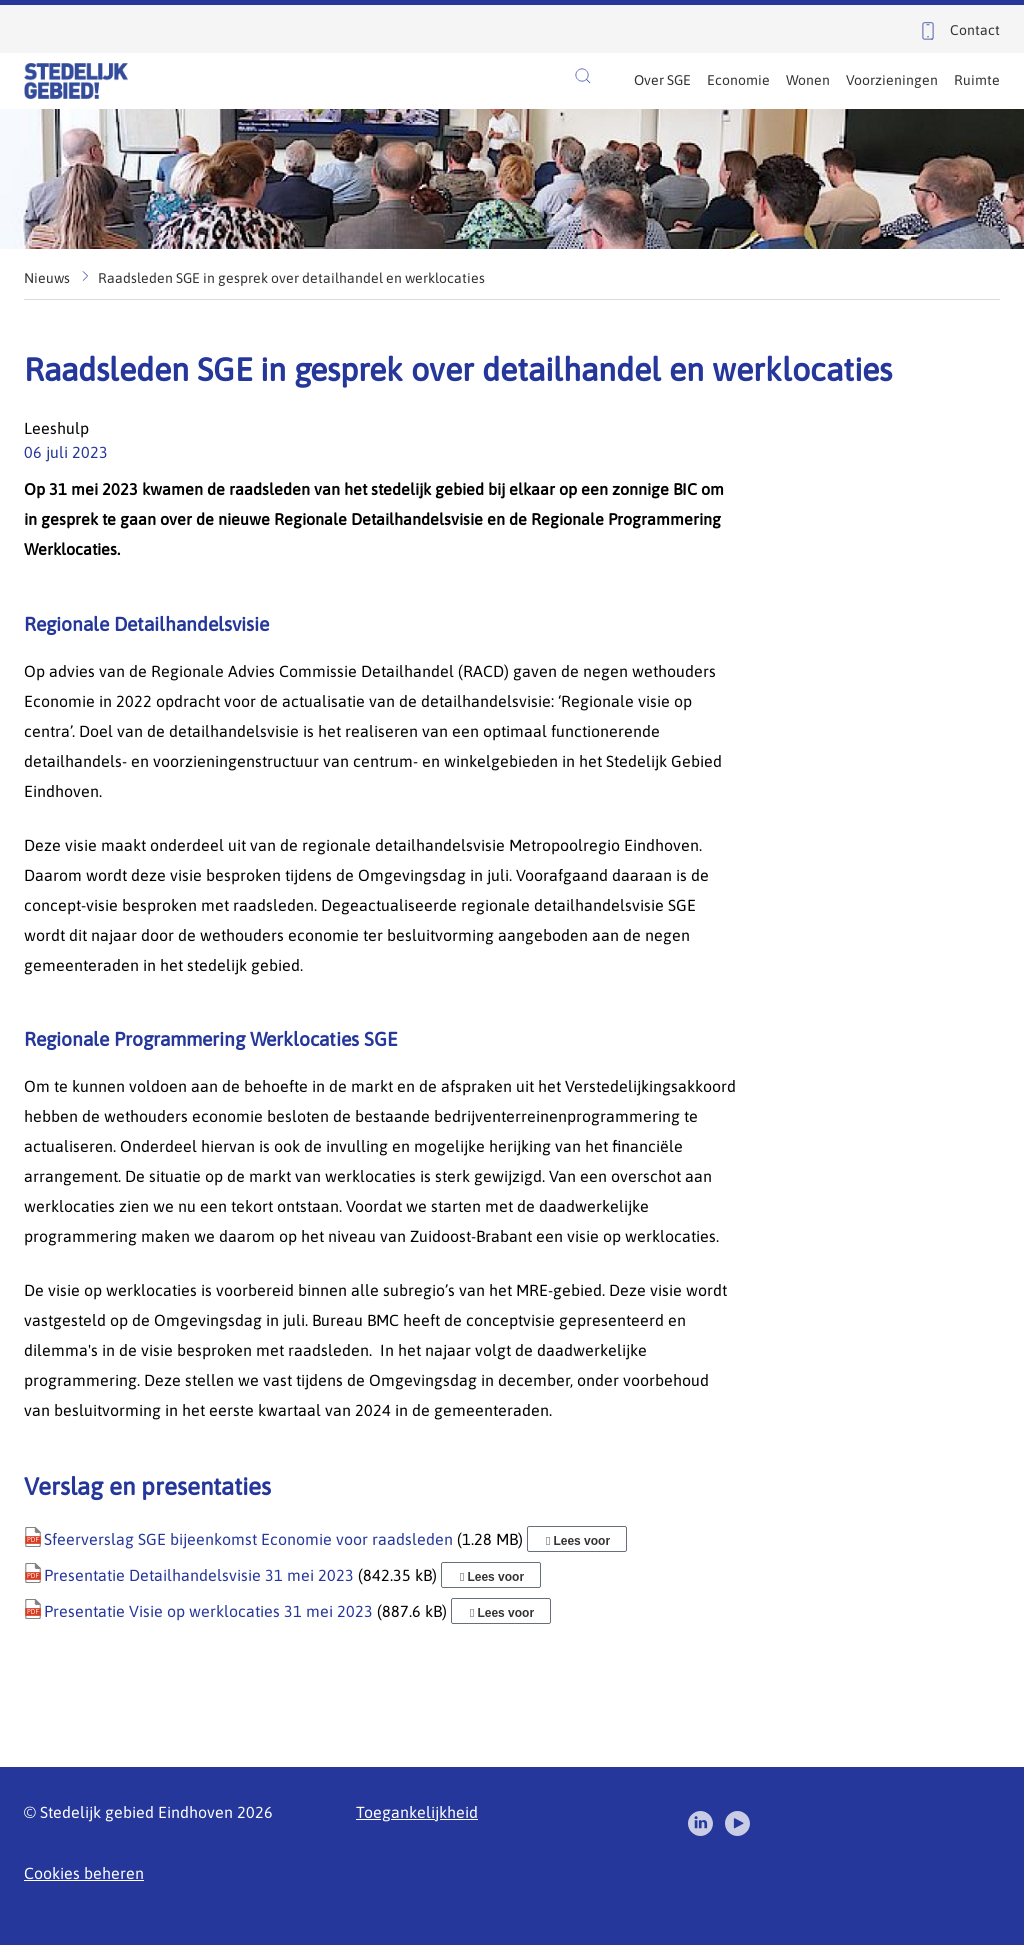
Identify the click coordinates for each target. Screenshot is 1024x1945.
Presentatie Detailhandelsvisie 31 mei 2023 (199, 1575)
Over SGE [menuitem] (662, 80)
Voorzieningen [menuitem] (892, 80)
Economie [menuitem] (738, 80)
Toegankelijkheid (417, 1812)
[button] (583, 76)
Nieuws (47, 278)
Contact (975, 30)
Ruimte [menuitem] (977, 80)
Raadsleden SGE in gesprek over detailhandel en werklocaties (291, 278)
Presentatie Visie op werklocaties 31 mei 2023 (208, 1611)
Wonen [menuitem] (808, 80)
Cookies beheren (84, 1873)
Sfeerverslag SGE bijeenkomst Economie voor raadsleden (248, 1539)
